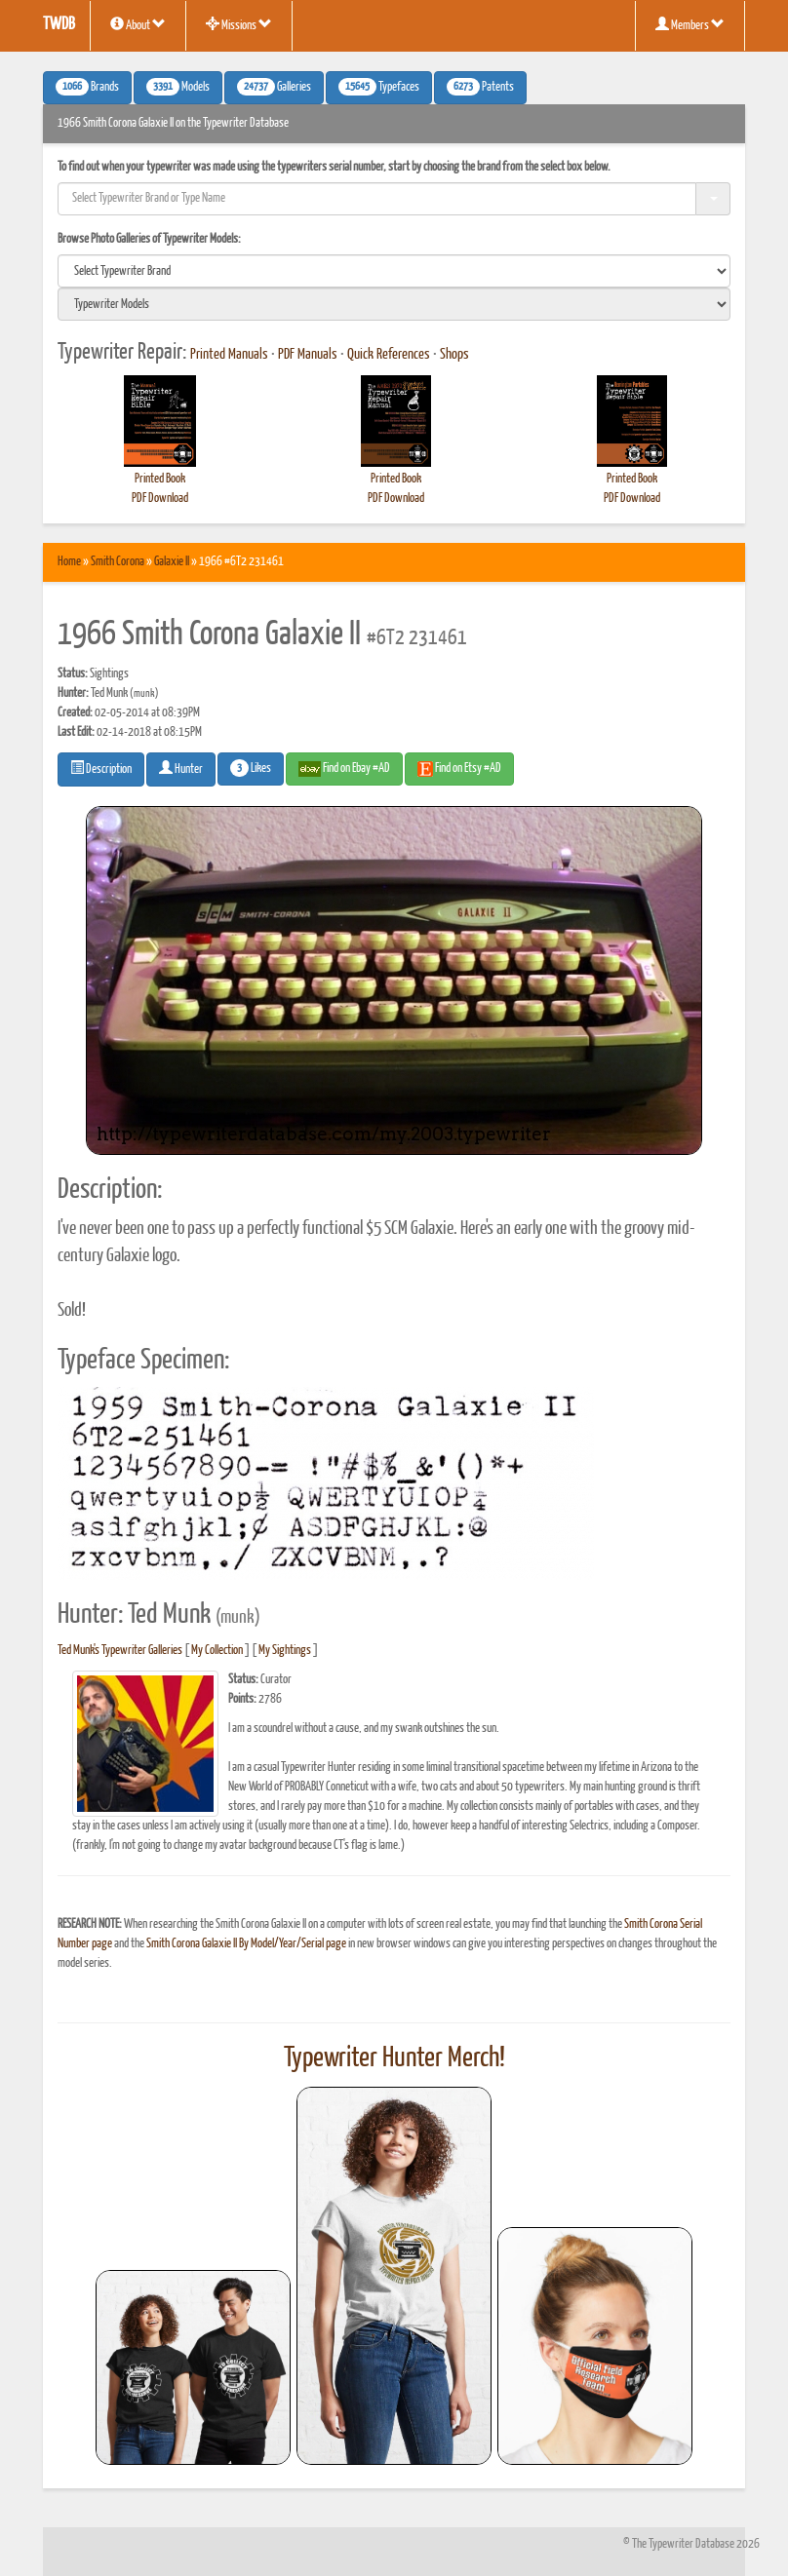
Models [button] (178, 87)
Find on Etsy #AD (459, 769)
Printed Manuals (229, 355)
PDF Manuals (307, 355)
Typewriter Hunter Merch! (394, 2058)
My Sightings (284, 1650)
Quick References (388, 355)
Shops (454, 355)
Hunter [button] (181, 768)
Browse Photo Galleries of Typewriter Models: (149, 239)
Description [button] (101, 768)
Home (69, 562)
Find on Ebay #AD (344, 769)
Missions (239, 24)
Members (690, 24)
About (138, 24)
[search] (394, 271)
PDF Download (160, 498)
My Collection (217, 1650)
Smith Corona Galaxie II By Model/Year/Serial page (246, 1944)
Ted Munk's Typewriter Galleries (120, 1650)
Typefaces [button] (378, 87)
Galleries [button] (274, 87)
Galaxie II (171, 562)
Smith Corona (117, 562)
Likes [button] (250, 768)
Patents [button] (480, 87)
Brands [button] (87, 87)
